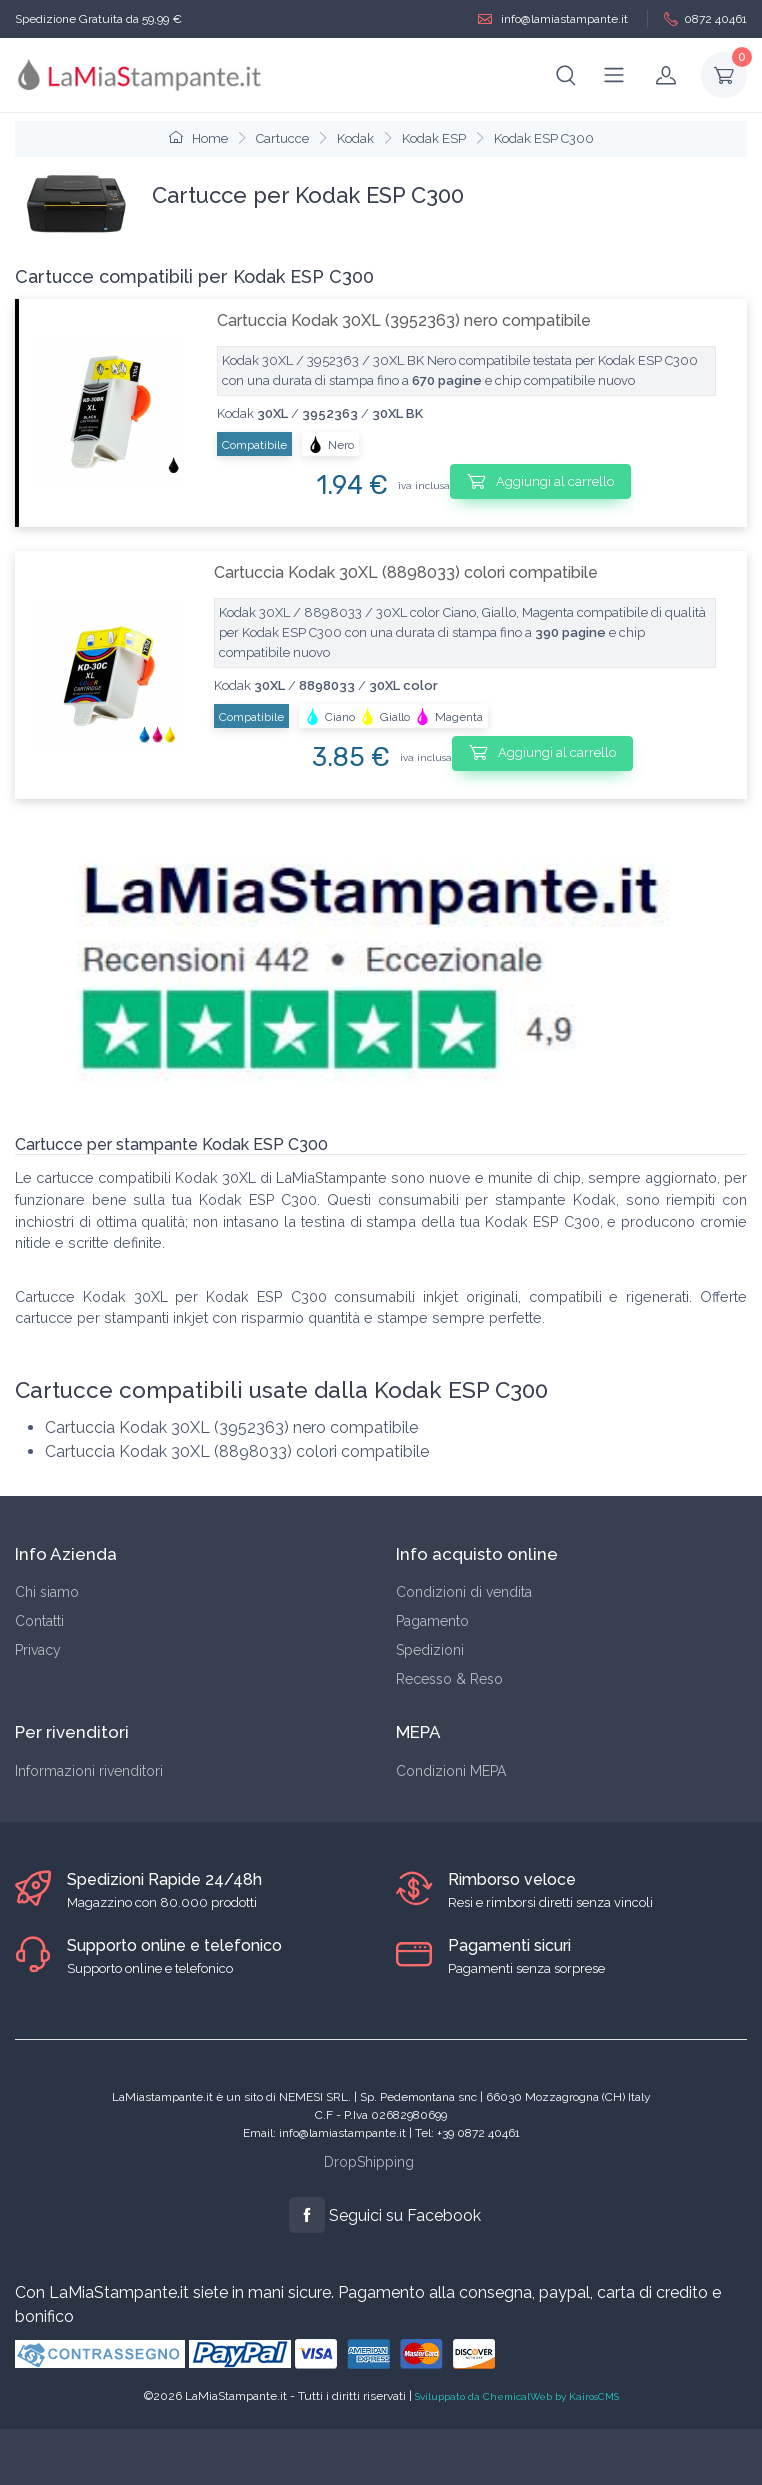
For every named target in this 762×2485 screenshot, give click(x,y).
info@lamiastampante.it (553, 19)
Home (198, 138)
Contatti (39, 1621)
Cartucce (282, 138)
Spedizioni (430, 1650)
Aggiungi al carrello (540, 481)
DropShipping (369, 2162)
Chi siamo (47, 1592)
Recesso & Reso (449, 1679)
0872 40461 (705, 19)
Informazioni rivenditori (89, 1771)
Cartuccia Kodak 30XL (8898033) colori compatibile (406, 572)
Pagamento (432, 1621)
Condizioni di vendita (464, 1592)
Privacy (38, 1650)
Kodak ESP (434, 138)
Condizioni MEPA (451, 1771)
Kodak (355, 138)
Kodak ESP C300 (544, 138)
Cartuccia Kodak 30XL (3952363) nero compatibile (404, 320)
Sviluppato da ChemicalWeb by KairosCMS (517, 2396)
